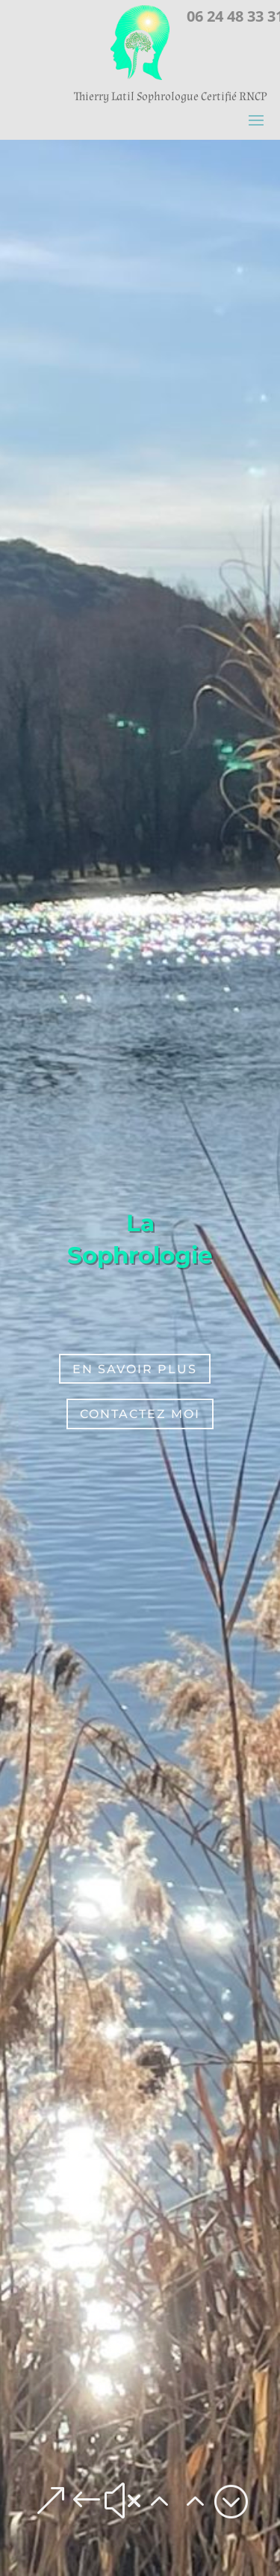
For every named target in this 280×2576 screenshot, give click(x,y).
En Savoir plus (134, 1369)
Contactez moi (140, 1414)
